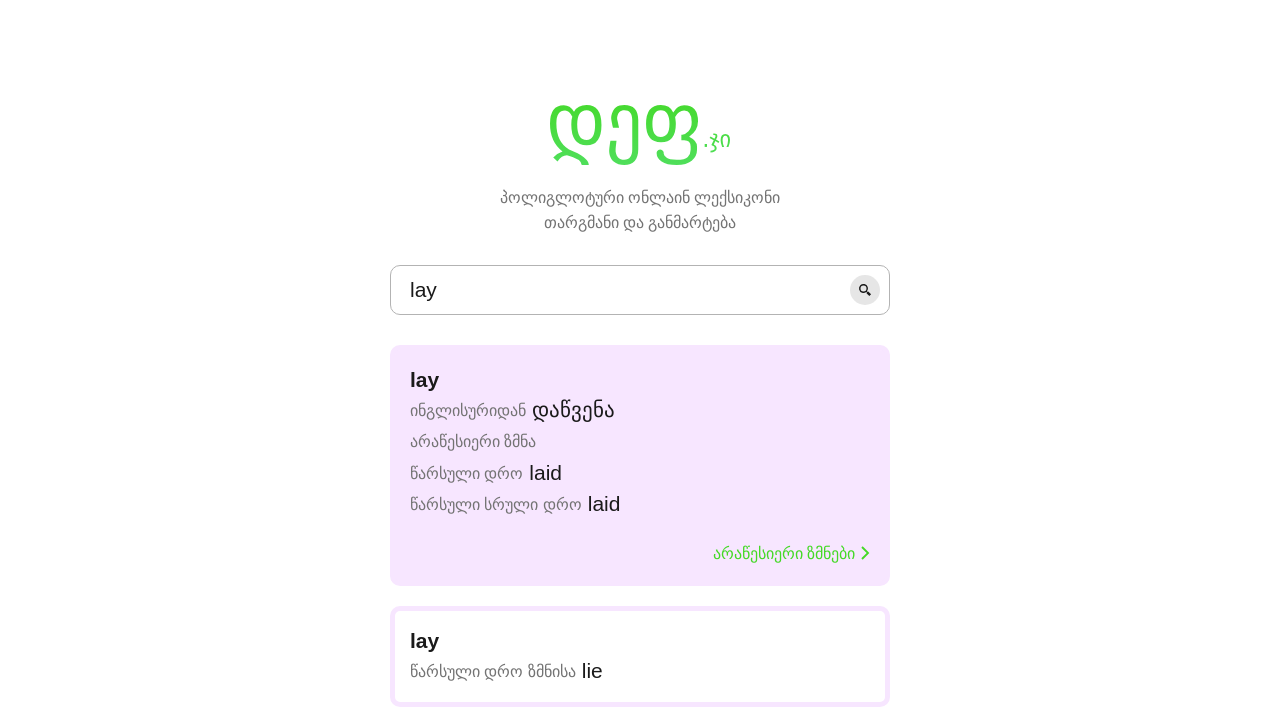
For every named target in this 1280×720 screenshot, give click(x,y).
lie (592, 670)
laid (545, 472)
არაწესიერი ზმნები (791, 553)
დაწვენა (573, 409)
